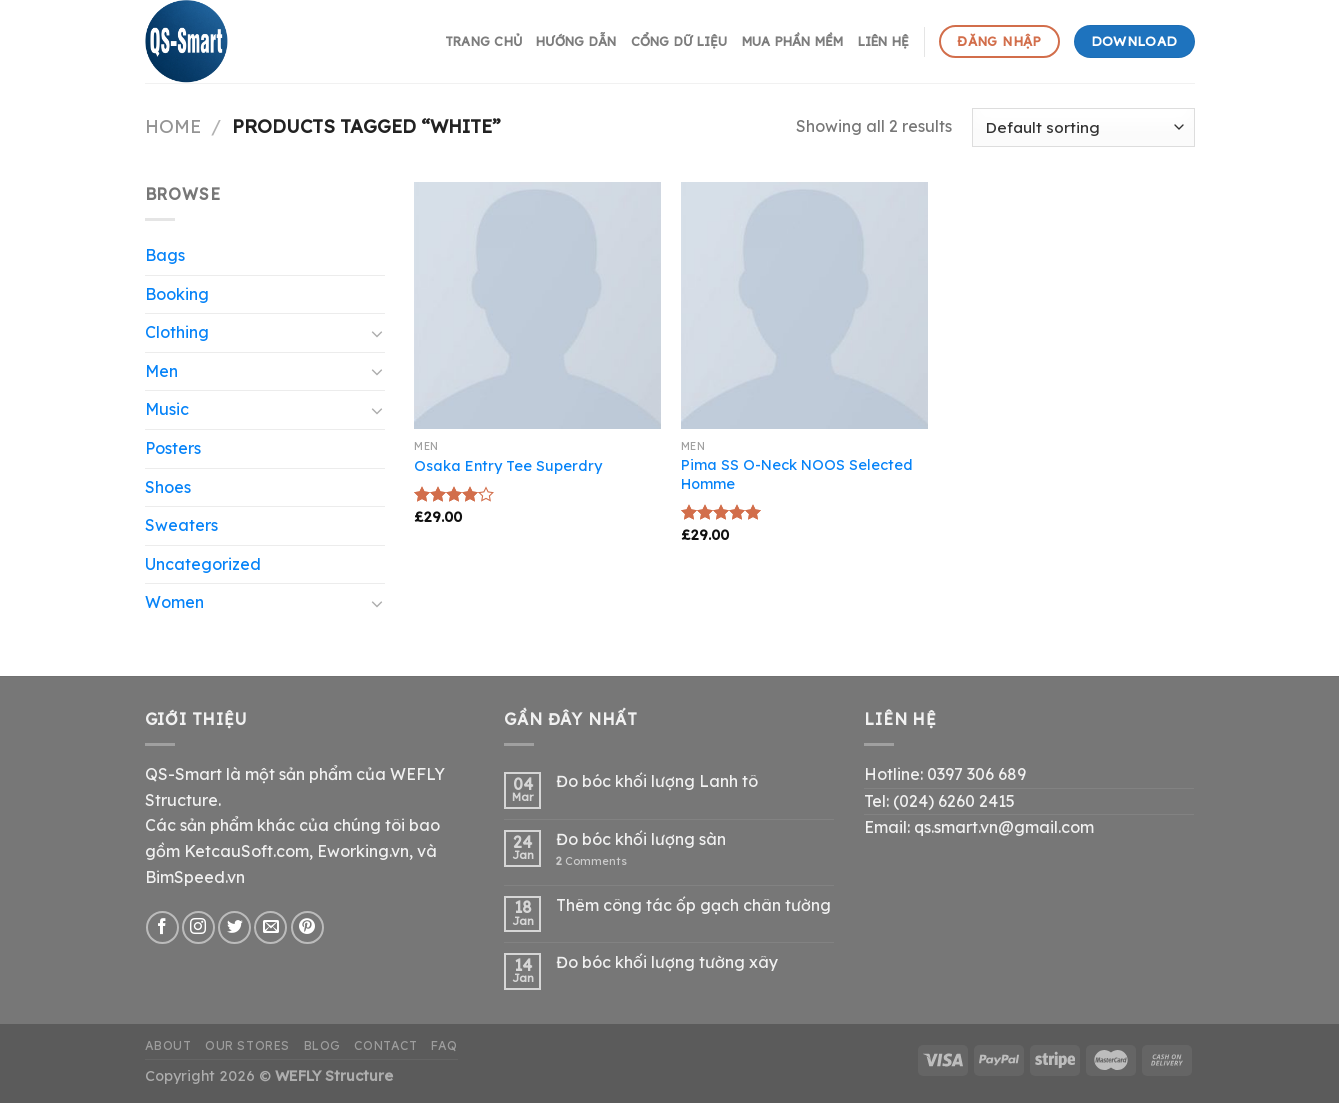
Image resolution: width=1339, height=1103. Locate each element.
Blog (322, 1045)
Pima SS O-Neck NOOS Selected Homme (797, 474)
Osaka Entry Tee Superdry (508, 466)
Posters (173, 448)
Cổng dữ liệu (679, 41)
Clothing (177, 332)
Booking (177, 294)
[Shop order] (1083, 127)
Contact (385, 1045)
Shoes (168, 487)
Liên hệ (884, 41)
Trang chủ (483, 41)
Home (173, 126)
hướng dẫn (576, 41)
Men (161, 371)
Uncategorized (203, 564)
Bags (165, 255)
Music (167, 409)
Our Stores (247, 1045)
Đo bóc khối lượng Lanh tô (657, 781)
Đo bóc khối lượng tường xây (667, 962)
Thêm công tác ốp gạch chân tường (693, 905)
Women (174, 602)
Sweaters (181, 525)
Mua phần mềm (793, 41)
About (168, 1045)
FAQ (444, 1045)
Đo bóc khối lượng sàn (641, 839)
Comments (591, 861)
